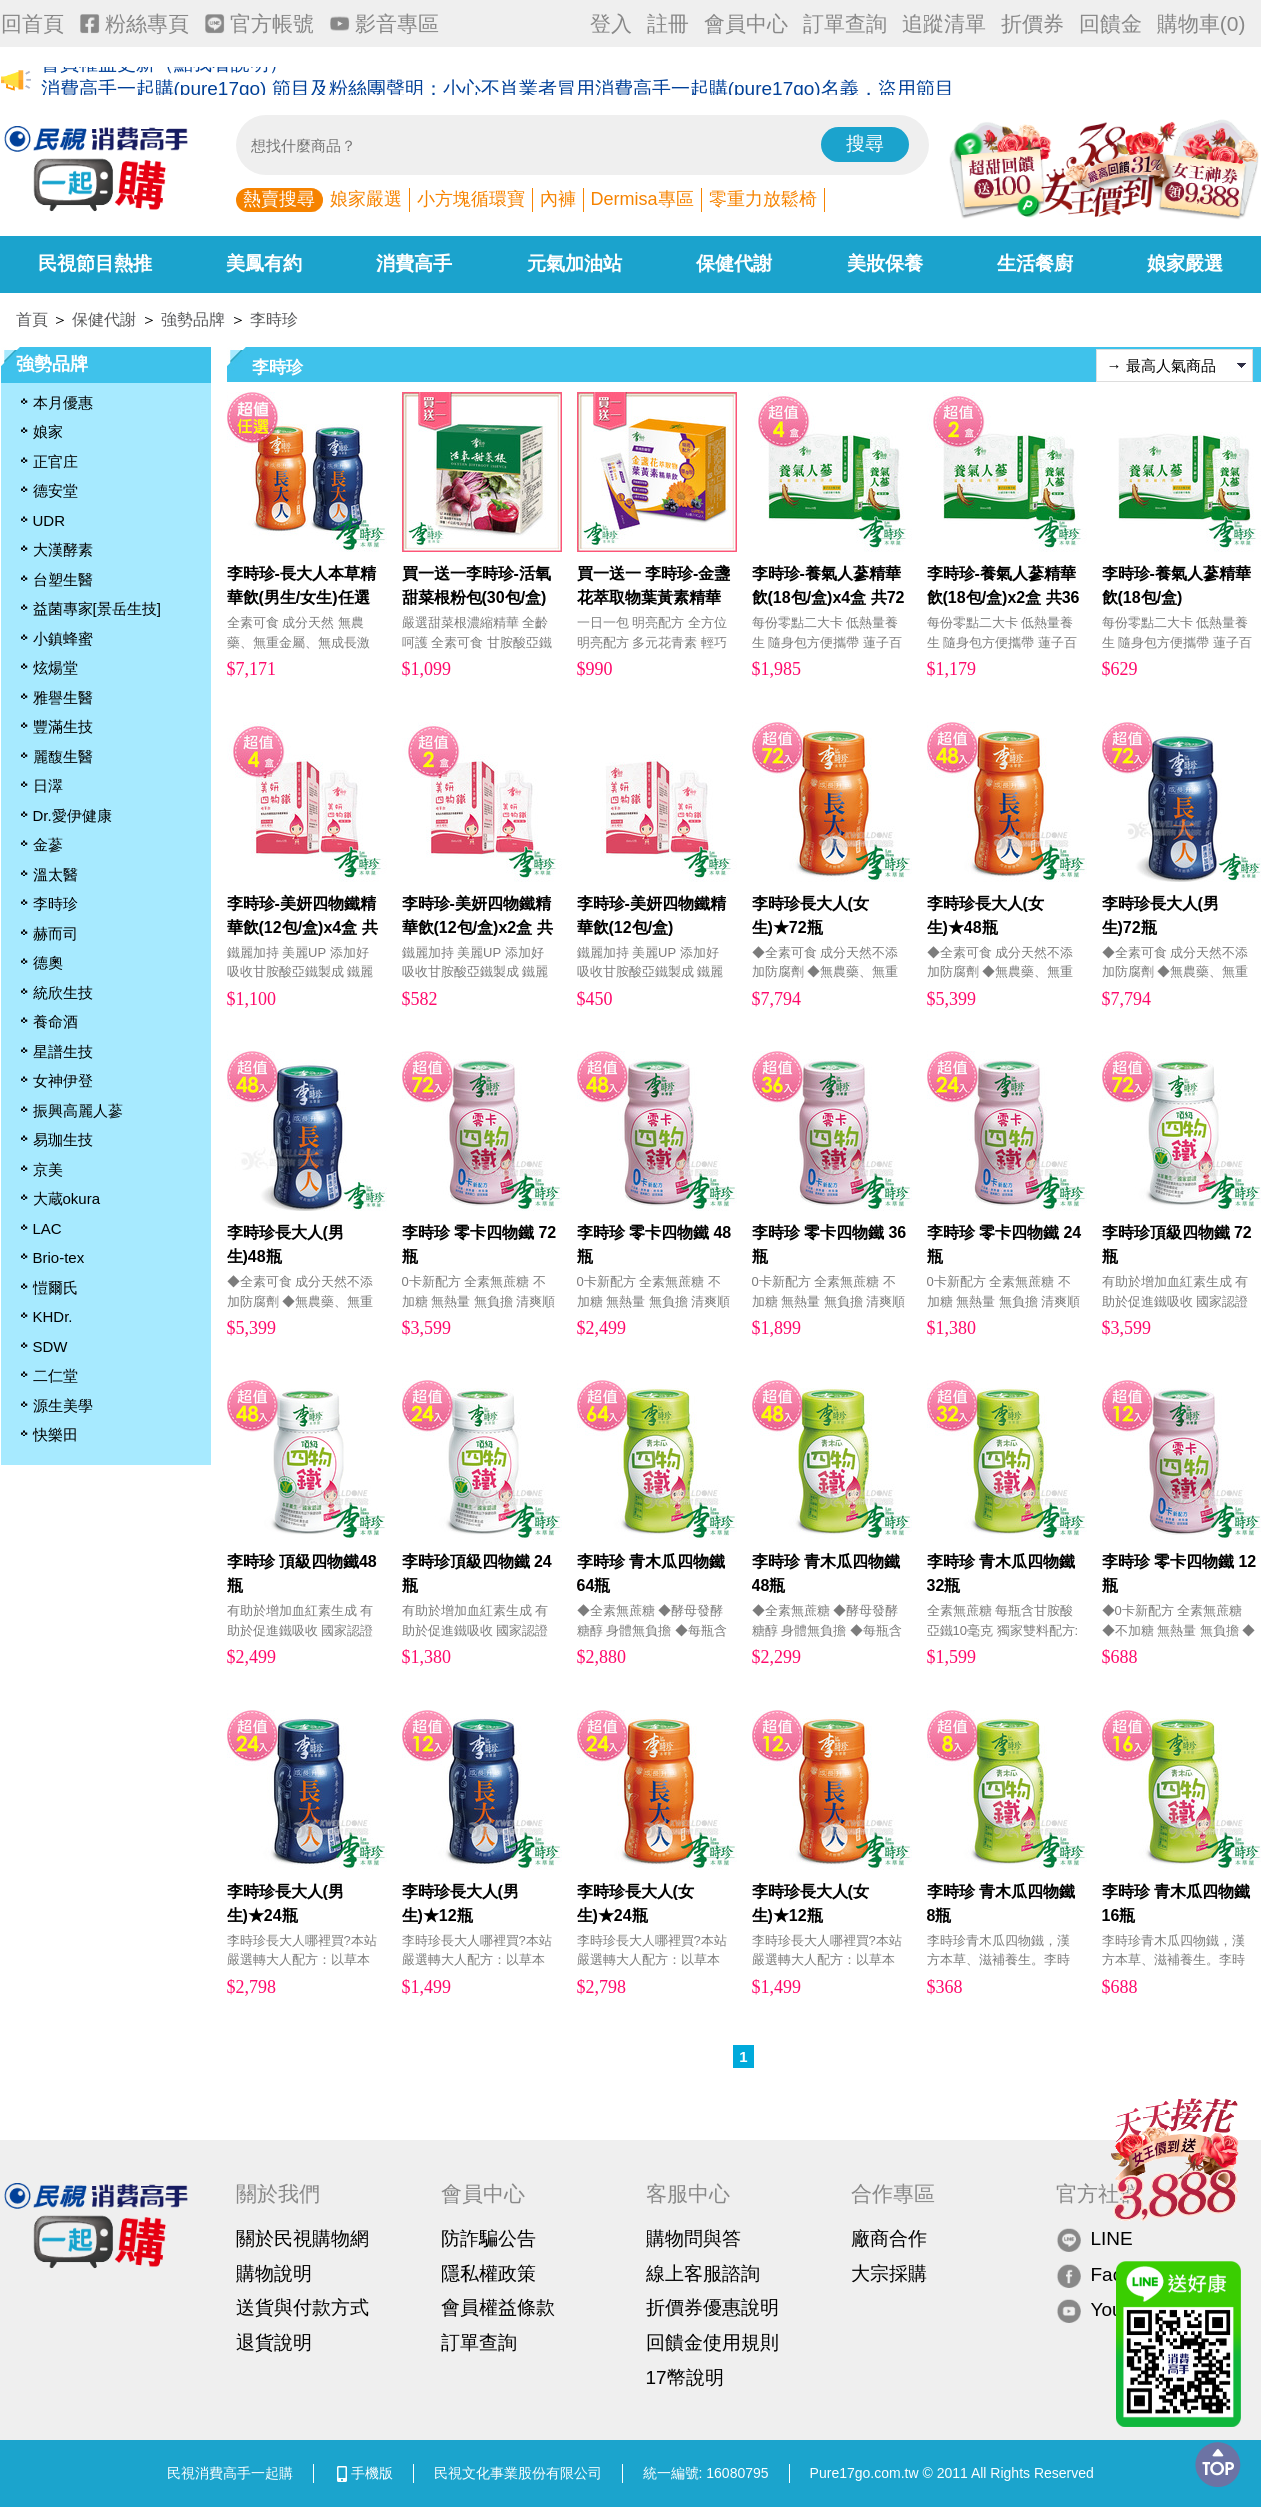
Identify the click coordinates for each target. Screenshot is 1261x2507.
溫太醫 (55, 874)
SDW (50, 1346)
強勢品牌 (193, 319)
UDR (49, 520)
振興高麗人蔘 (78, 1110)
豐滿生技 (63, 726)
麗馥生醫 (63, 756)
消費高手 (414, 263)
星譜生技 (63, 1051)
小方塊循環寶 (471, 199)
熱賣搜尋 (279, 199)
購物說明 (274, 2273)
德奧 (48, 962)
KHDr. (53, 1316)
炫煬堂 (55, 667)
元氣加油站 (574, 263)
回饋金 (1110, 23)
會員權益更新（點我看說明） (164, 81)
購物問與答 (693, 2238)
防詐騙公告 (488, 2238)
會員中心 (746, 23)
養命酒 (55, 1021)
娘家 (48, 431)
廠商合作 (889, 2238)
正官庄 (55, 461)
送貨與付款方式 (302, 2307)
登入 (611, 23)
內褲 (558, 199)
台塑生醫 (63, 579)
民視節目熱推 (95, 263)
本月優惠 (63, 402)
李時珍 (274, 319)
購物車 (1201, 23)
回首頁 (32, 23)
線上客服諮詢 (703, 2273)
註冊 (668, 23)
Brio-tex (59, 1257)
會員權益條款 (498, 2307)
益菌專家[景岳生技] (97, 608)
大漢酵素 (63, 549)
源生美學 (63, 1405)
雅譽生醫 (63, 697)
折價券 (1032, 23)
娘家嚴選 (366, 199)
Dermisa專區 (642, 199)
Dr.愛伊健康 (72, 815)
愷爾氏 (55, 1287)
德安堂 (55, 490)
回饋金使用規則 (712, 2342)
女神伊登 (63, 1080)
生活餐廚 (1035, 263)
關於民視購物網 (302, 2238)
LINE (1094, 2239)
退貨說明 (274, 2342)
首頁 (32, 319)
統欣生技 (63, 992)
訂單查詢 (845, 23)
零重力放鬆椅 (763, 199)
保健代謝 (734, 263)
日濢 (48, 785)
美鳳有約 (264, 263)
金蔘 (48, 844)
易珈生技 (63, 1139)
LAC (47, 1228)
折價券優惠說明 (712, 2307)
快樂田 (55, 1434)
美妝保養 (885, 263)
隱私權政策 (488, 2273)
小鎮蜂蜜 (63, 638)
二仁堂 (55, 1375)
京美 (48, 1169)
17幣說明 (685, 2377)
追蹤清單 (944, 23)
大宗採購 (889, 2273)
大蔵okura (67, 1198)
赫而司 (55, 933)
